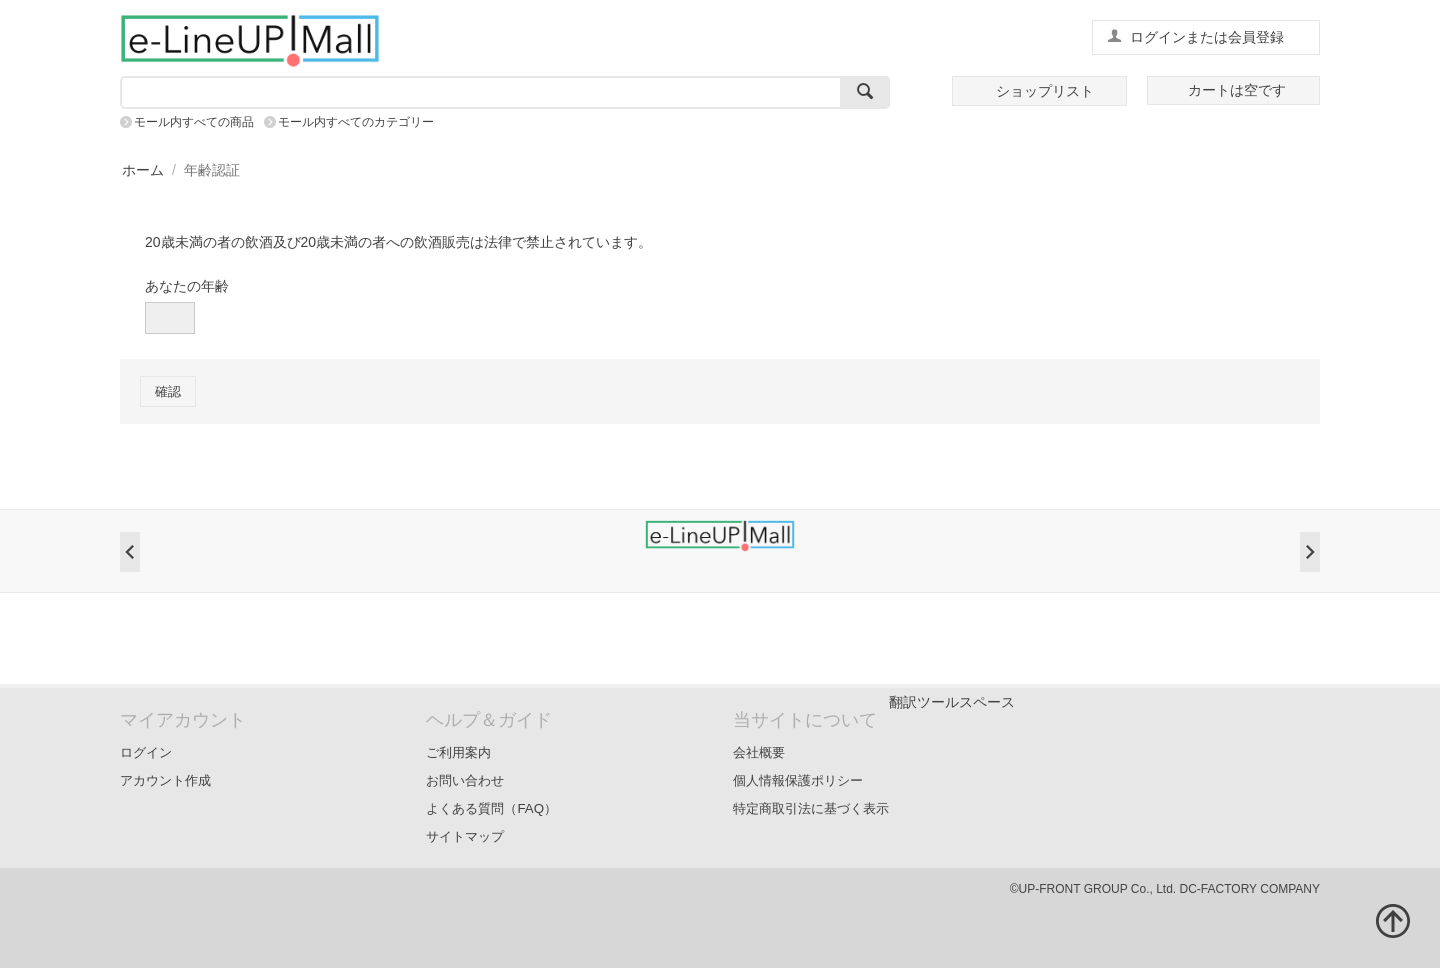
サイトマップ (465, 836)
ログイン (146, 752)
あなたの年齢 (187, 286)
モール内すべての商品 (194, 122)
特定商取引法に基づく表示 (811, 808)
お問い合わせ (465, 780)
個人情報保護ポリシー (798, 780)
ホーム (143, 170)
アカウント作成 (165, 780)
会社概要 (759, 752)
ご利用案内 (458, 752)
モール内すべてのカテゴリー (356, 122)
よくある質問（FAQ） (491, 808)
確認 (168, 391)
